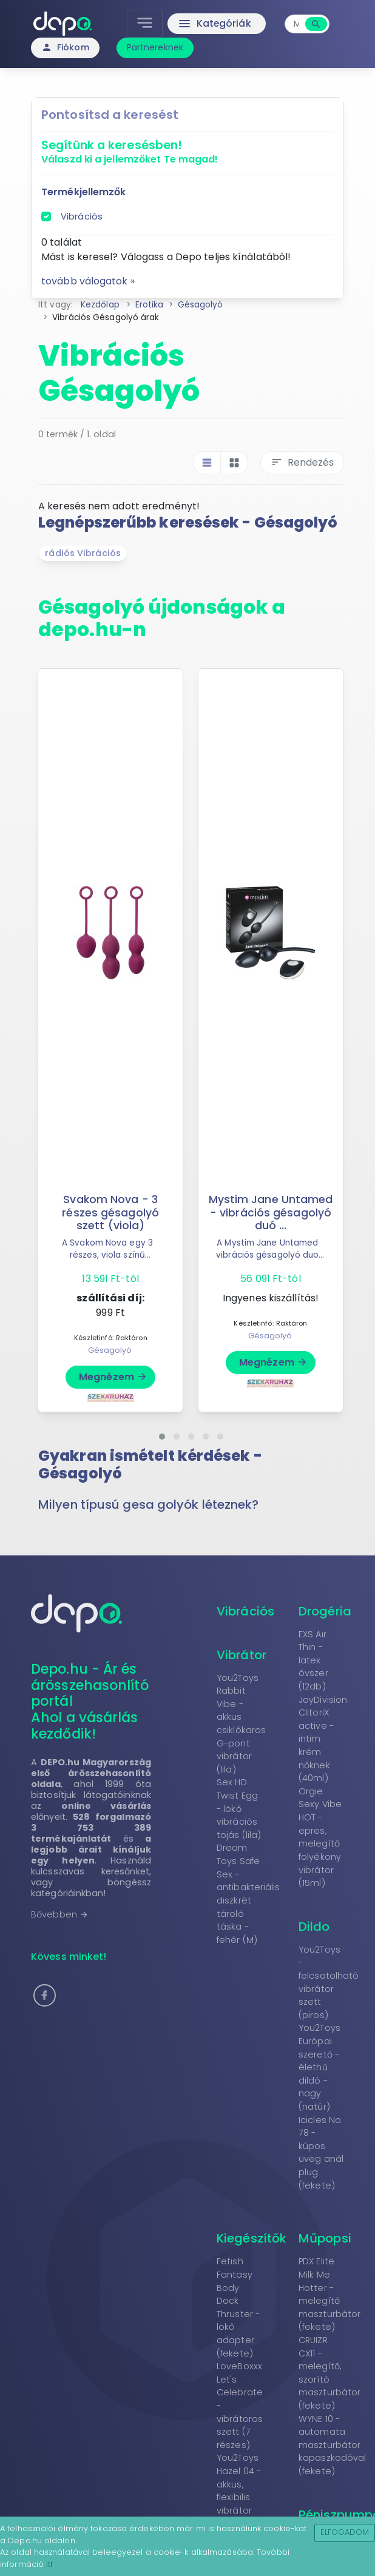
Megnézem (113, 1377)
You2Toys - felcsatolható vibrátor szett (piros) (329, 1982)
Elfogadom (345, 2532)
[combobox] (296, 24)
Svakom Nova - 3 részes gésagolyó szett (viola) (110, 1212)
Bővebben (60, 1914)
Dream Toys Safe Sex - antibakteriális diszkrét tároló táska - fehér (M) (248, 1893)
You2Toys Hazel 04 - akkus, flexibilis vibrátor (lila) (239, 2490)
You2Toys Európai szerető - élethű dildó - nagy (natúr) (319, 2067)
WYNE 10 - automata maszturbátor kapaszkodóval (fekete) (332, 2445)
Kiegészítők (251, 2238)
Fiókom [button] (65, 47)
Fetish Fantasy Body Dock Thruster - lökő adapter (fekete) (238, 2307)
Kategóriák (214, 23)
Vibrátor (241, 1654)
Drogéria (325, 1611)
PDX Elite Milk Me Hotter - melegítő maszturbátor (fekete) (329, 2294)
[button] (162, 1437)
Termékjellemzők (83, 192)
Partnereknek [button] (155, 47)
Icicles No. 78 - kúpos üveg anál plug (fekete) (321, 2153)
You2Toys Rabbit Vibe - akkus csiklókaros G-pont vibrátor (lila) (241, 1724)
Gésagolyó (110, 1350)
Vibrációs (82, 216)
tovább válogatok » (88, 281)
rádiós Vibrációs (83, 553)
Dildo (314, 1926)
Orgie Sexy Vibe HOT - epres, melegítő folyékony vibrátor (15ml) (320, 1837)
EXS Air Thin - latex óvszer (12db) (313, 1660)
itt (49, 2564)
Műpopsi (325, 2238)
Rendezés (302, 462)
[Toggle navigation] (145, 24)
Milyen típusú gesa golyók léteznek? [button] (148, 1504)
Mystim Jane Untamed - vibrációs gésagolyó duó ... (271, 1212)
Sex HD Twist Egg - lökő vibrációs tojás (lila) (239, 1808)
